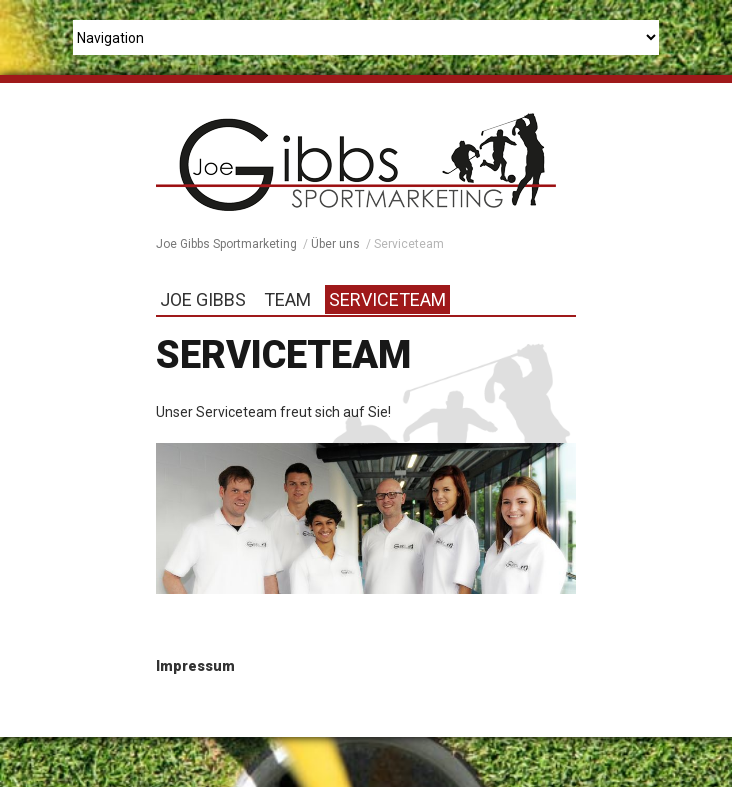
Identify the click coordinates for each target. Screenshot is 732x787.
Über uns (335, 244)
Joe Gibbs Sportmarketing (226, 244)
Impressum (195, 666)
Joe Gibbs (203, 299)
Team (287, 299)
